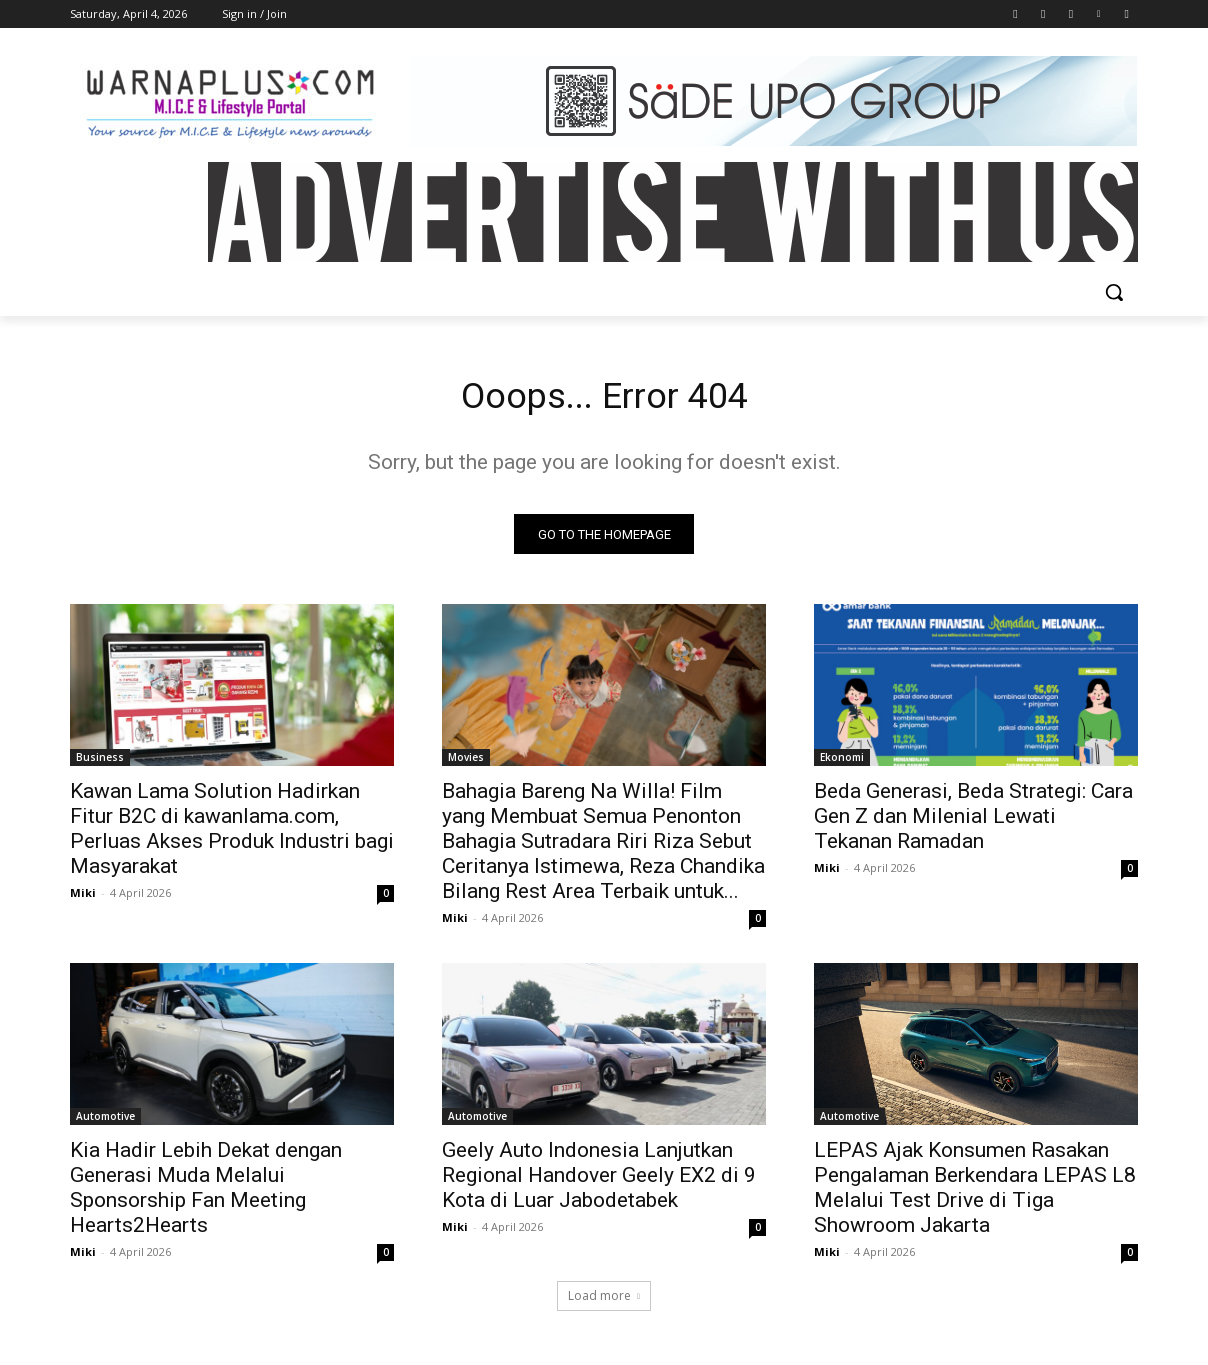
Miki (83, 898)
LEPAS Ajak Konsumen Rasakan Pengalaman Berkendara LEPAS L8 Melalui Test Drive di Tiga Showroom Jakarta (975, 1193)
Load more (604, 1301)
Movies (466, 763)
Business (100, 763)
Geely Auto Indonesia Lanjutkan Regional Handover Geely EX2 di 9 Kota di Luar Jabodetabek (599, 1181)
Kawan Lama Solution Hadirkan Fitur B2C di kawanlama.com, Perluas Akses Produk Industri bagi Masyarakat (232, 834)
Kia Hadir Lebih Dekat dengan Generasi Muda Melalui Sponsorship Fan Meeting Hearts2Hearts (206, 1193)
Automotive (105, 1122)
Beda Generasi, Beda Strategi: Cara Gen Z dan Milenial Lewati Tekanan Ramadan (973, 822)
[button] (1114, 292)
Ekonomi (842, 763)
